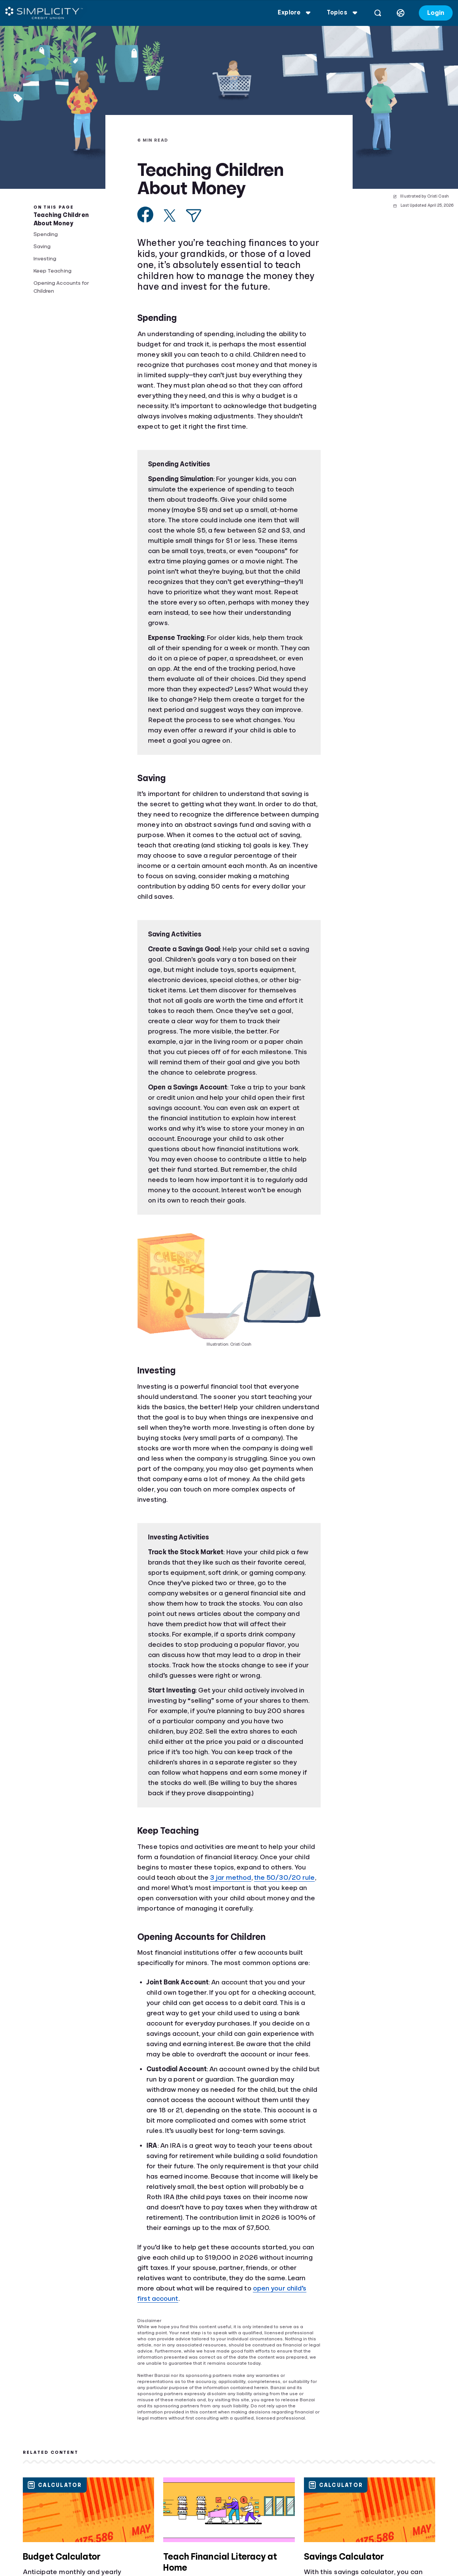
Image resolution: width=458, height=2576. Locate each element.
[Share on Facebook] (145, 214)
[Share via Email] (194, 215)
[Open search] (375, 13)
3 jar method (230, 1877)
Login (433, 13)
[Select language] (398, 13)
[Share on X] (170, 215)
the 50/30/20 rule (284, 1877)
